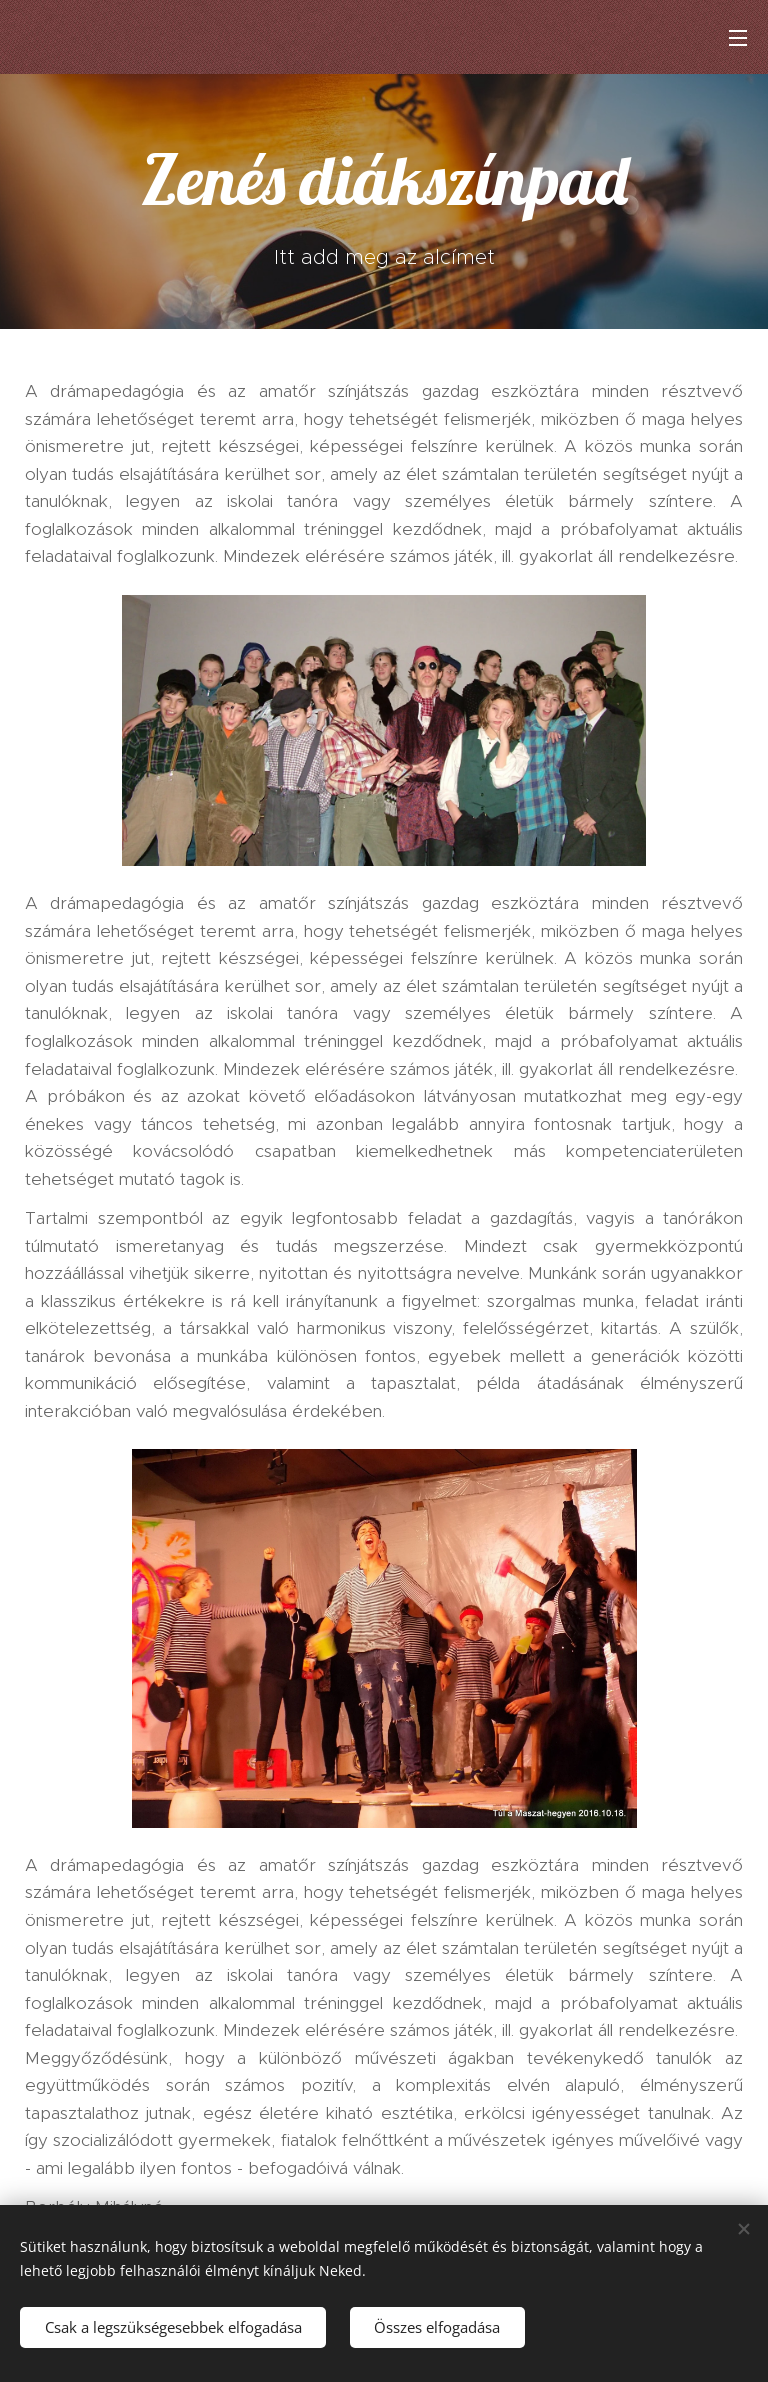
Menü (738, 38)
